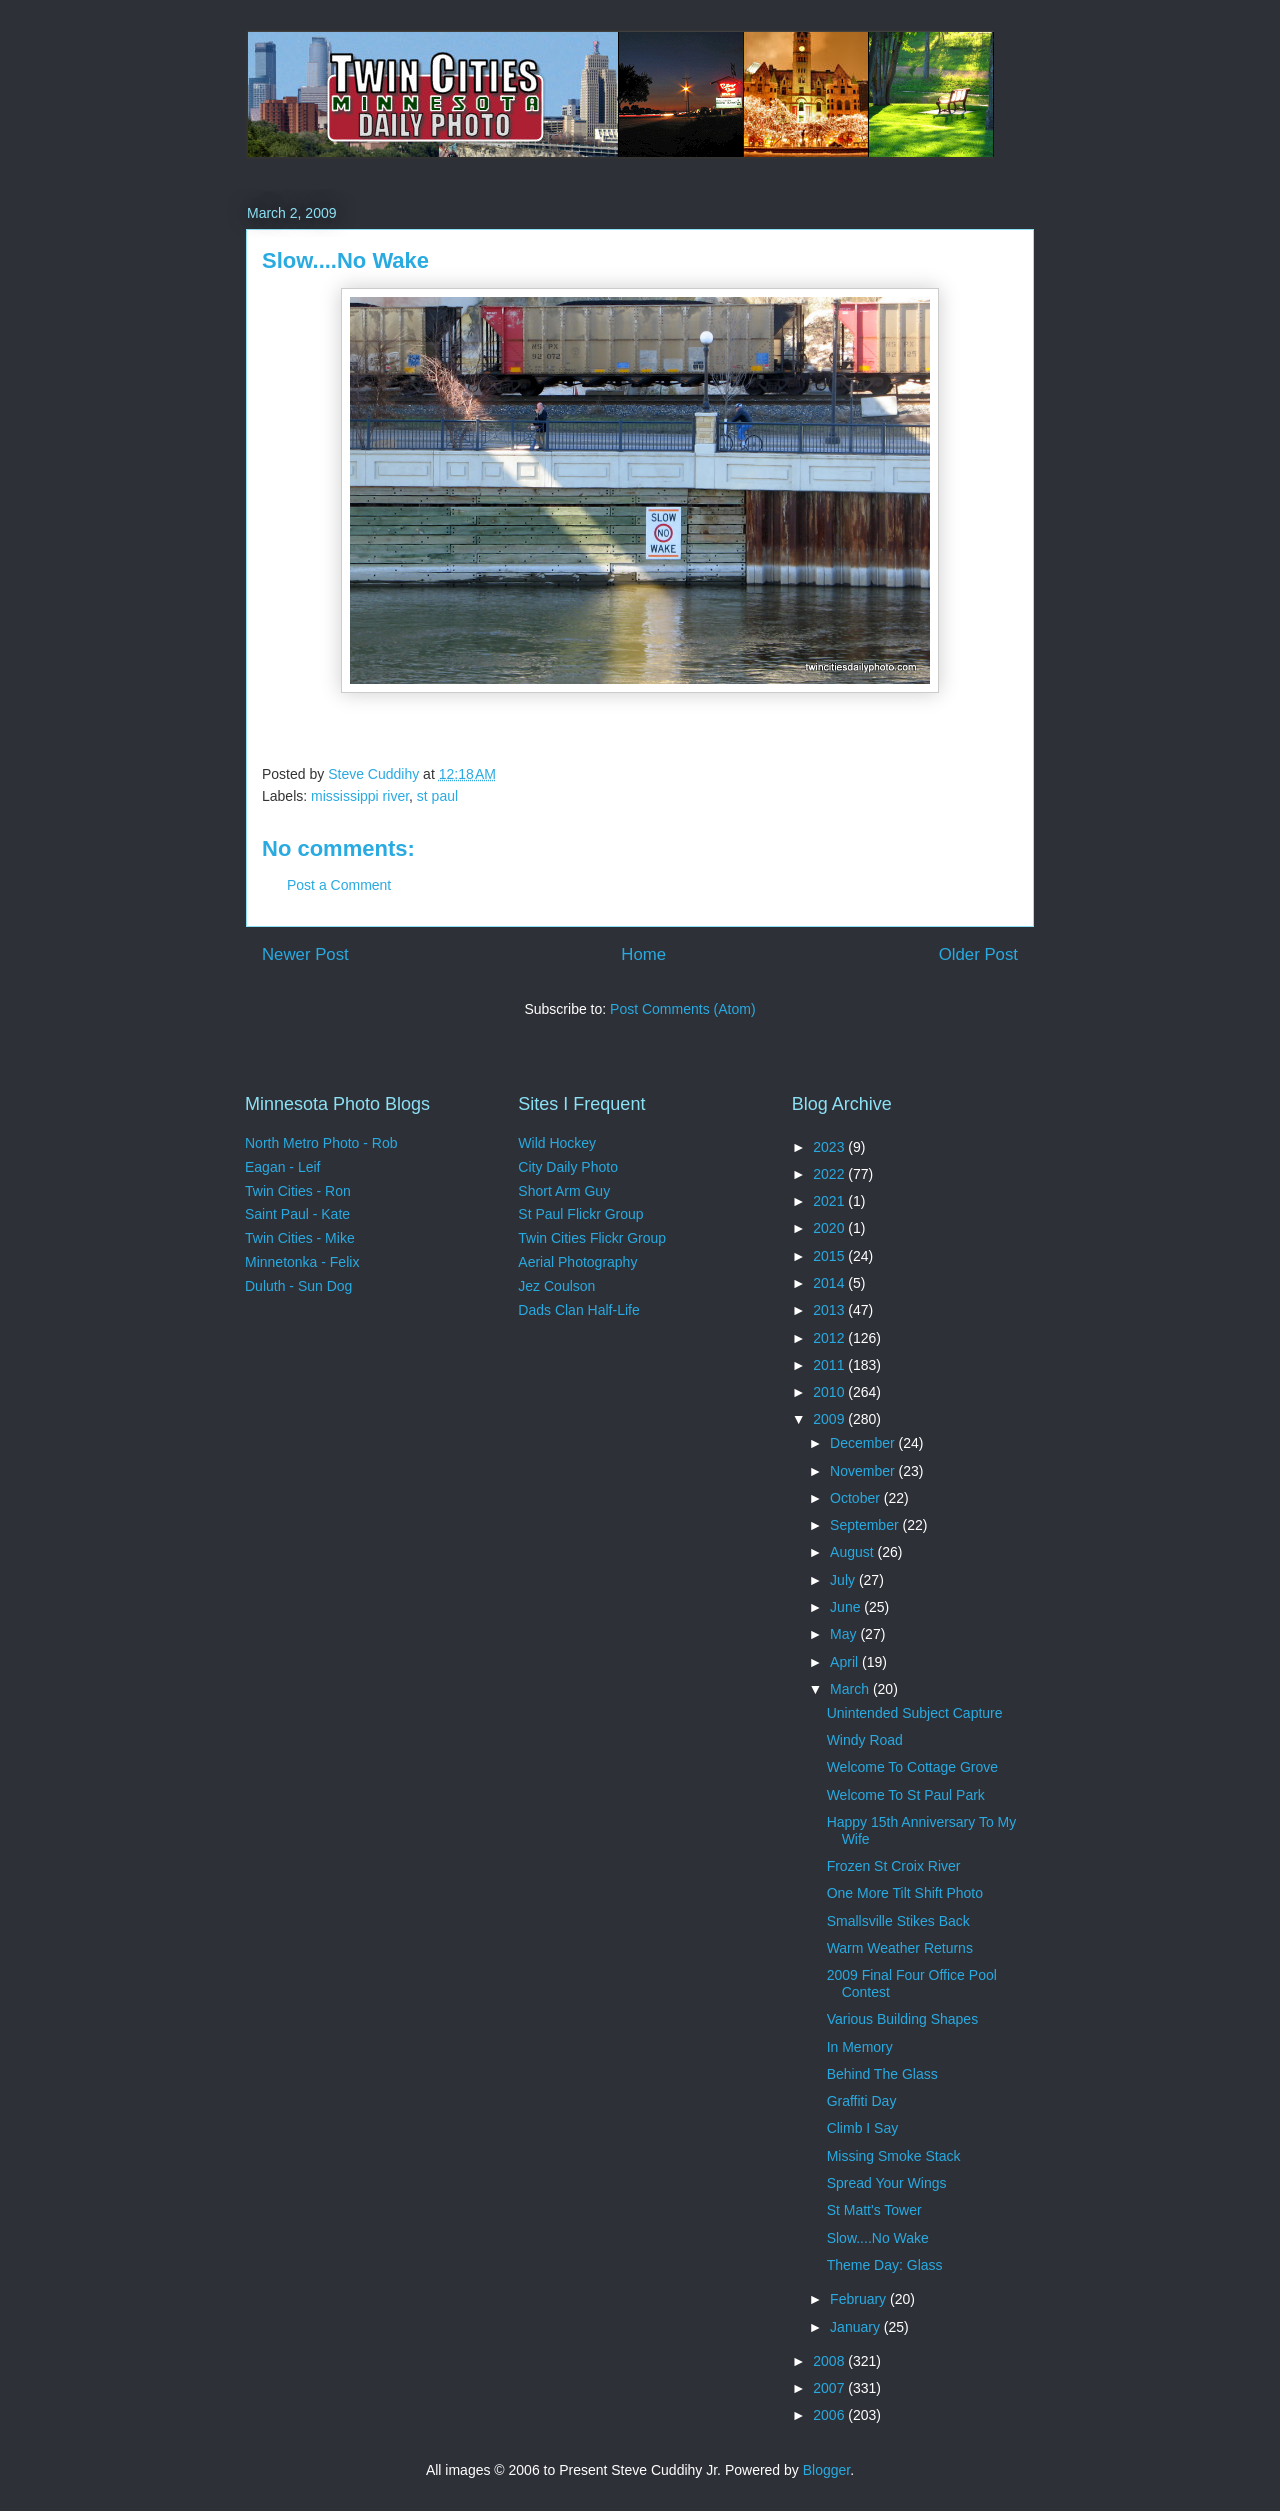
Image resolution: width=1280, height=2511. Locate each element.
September (866, 1525)
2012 (830, 1338)
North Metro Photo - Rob (321, 1143)
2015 (830, 1256)
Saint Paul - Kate (297, 1214)
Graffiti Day (862, 2101)
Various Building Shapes (903, 2019)
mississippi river (360, 796)
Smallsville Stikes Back (898, 1921)
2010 (830, 1392)
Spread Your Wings (887, 2183)
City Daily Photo (568, 1167)
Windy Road (865, 1740)
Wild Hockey (557, 1143)
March (851, 1689)
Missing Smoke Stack (894, 2156)
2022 (830, 1174)
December (864, 1443)
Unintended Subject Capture (915, 1713)
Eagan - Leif (283, 1167)
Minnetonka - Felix (302, 1262)
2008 (830, 2361)
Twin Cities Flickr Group (592, 1238)
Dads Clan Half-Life (578, 1310)
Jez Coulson (556, 1286)
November (864, 1471)
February (860, 2299)
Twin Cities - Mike (300, 1238)
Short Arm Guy (564, 1191)
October (857, 1498)
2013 (830, 1310)
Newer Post (305, 954)
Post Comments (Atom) (682, 1009)
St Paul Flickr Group (580, 1214)
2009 (830, 1419)
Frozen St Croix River (894, 1866)
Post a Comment (339, 885)
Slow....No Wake (878, 2238)
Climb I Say (863, 2128)
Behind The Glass (882, 2074)
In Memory (860, 2047)
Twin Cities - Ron (298, 1191)
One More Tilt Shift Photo (905, 1893)
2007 (830, 2388)
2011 (830, 1365)
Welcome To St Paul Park (906, 1795)
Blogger (826, 2470)
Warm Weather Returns (900, 1948)
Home (643, 954)
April (846, 1662)
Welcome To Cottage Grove (912, 1767)
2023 (830, 1147)
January (857, 2327)
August (853, 1552)
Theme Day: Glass (885, 2265)
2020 (830, 1228)
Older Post (978, 954)
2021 (830, 1201)
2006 (830, 2415)
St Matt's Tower (874, 2210)
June (847, 1607)
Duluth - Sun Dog (298, 1286)
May (845, 1634)
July (844, 1580)
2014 (830, 1283)
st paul (437, 796)
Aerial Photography (577, 1262)
